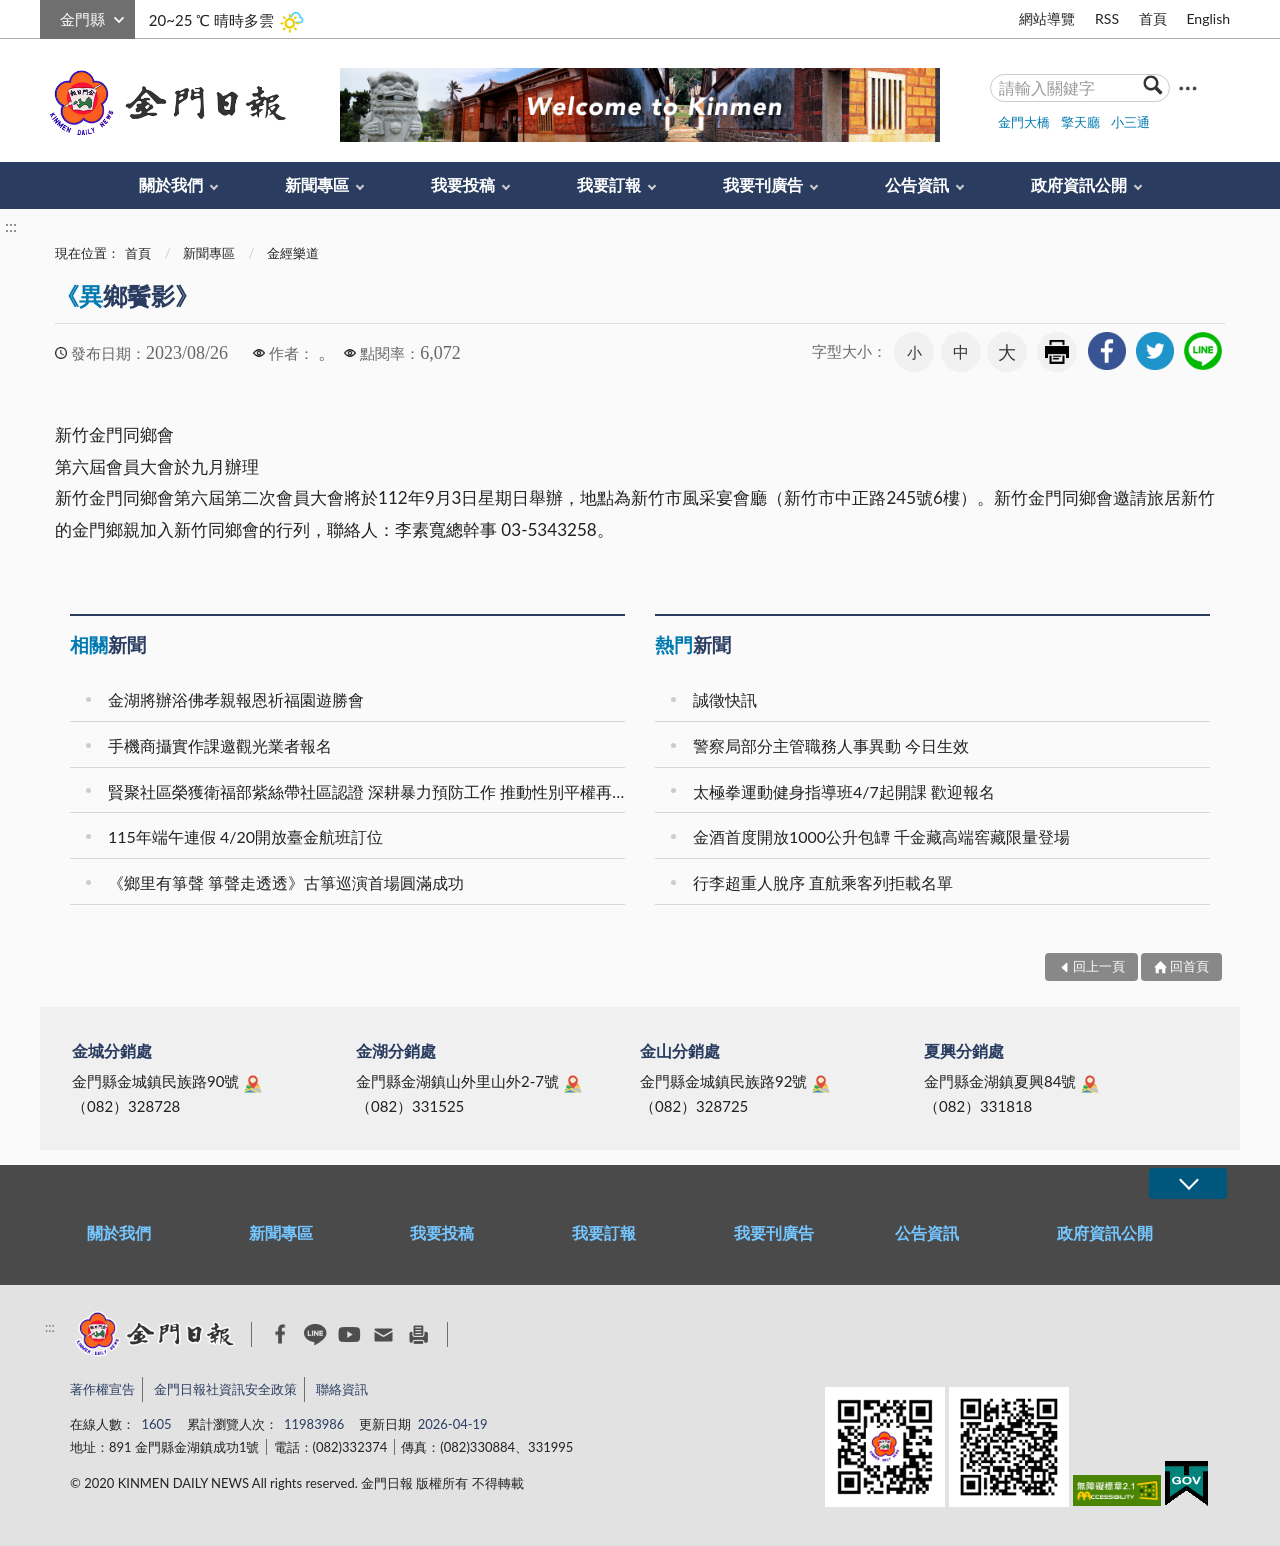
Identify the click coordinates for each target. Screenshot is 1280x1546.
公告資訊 (917, 184)
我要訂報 (609, 184)
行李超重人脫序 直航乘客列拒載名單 (823, 882)
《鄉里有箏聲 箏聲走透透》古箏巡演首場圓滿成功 (286, 882)
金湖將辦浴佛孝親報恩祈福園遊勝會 (236, 699)
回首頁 (1189, 966)
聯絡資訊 (342, 1389)
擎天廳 (1080, 122)
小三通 (1130, 122)
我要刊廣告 (763, 184)
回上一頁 (1099, 966)
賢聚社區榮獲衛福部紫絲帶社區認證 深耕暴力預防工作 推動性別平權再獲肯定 (369, 791)
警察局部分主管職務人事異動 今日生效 (831, 745)
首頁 (1153, 18)
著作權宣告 (102, 1389)
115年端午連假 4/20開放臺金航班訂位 (245, 836)
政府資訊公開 (1079, 184)
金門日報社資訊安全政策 (225, 1389)
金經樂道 (293, 253)
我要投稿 (463, 184)
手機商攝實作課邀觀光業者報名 (220, 745)
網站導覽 (1047, 18)
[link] (1107, 351)
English (1208, 18)
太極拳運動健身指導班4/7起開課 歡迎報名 (844, 791)
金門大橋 (1024, 122)
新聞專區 (317, 184)
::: (51, 16)
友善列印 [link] (1057, 352)
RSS (1107, 18)
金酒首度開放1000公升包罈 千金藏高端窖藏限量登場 (881, 836)
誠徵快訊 (725, 699)
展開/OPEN (1188, 1183)
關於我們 (171, 184)
